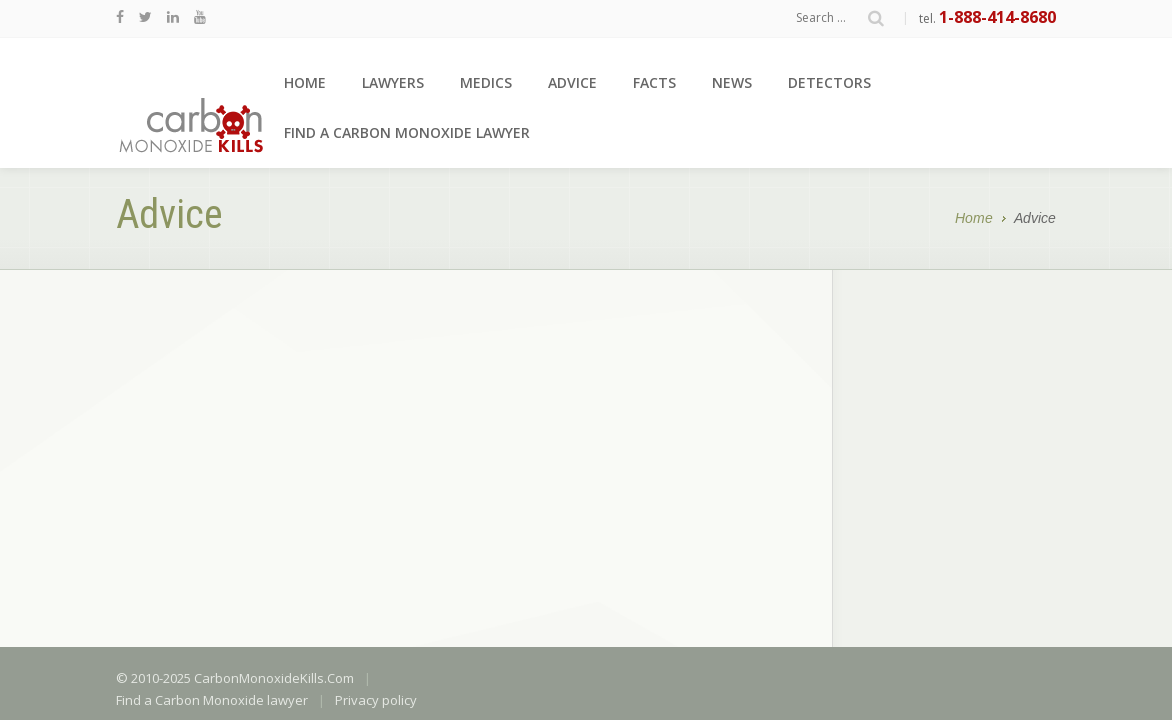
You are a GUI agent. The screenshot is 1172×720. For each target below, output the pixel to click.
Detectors (829, 82)
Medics (486, 82)
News (732, 82)
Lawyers (393, 82)
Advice (572, 82)
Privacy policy (376, 448)
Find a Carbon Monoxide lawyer (407, 132)
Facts (654, 82)
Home (305, 82)
